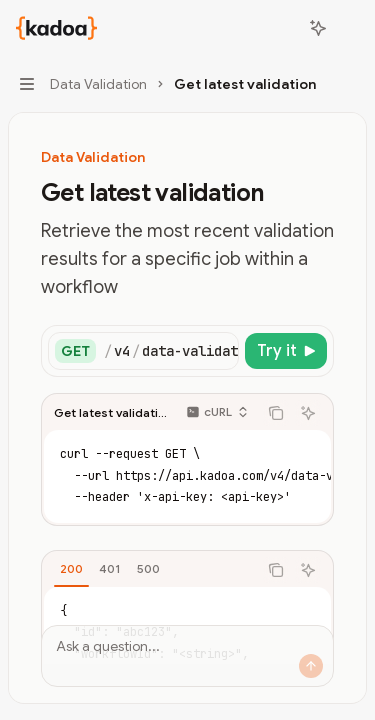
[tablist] (149, 570)
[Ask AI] (308, 413)
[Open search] (281, 28)
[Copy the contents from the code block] (276, 413)
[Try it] (286, 351)
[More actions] (349, 28)
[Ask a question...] (187, 656)
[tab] (71, 569)
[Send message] (311, 666)
